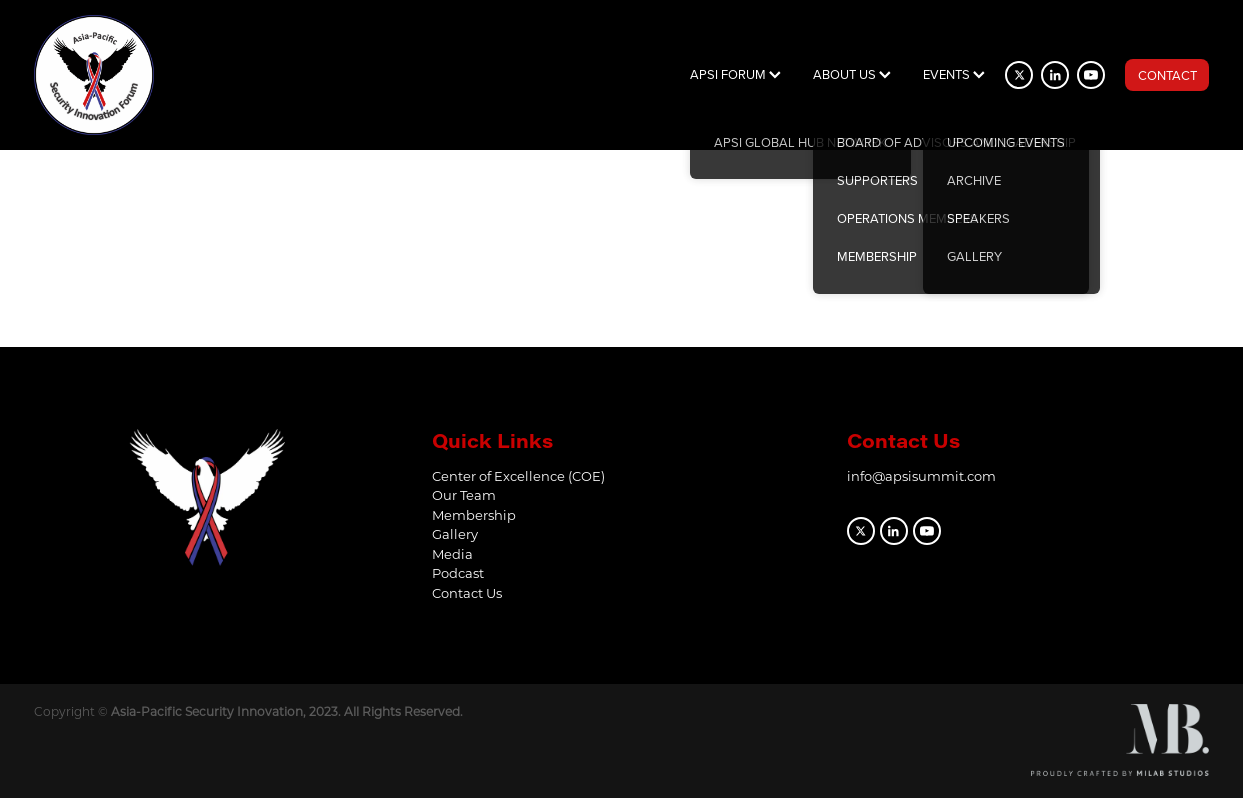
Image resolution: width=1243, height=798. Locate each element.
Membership (474, 514)
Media (452, 553)
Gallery (455, 533)
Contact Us (467, 592)
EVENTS (954, 74)
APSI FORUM (735, 74)
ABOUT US (852, 74)
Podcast (458, 572)
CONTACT (1167, 75)
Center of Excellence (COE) (518, 475)
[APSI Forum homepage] (151, 75)
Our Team (464, 494)
